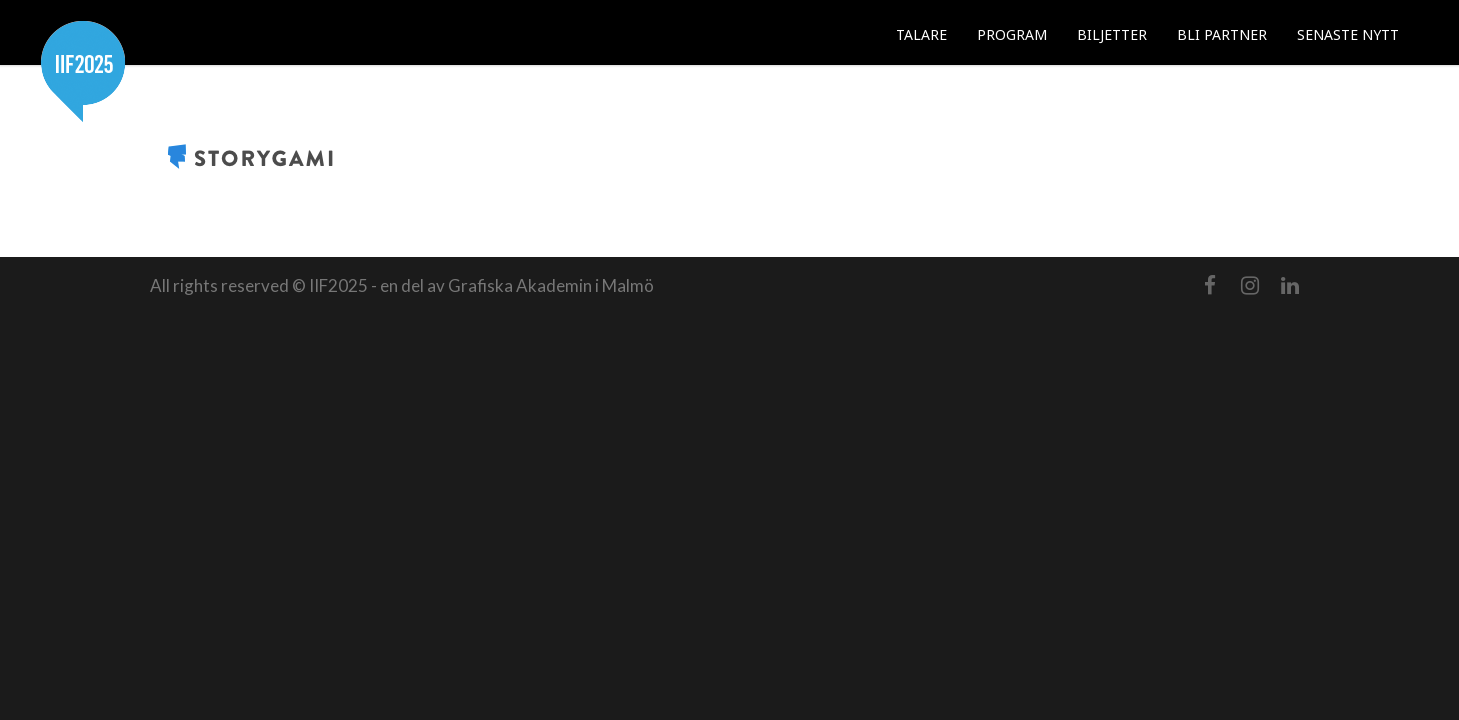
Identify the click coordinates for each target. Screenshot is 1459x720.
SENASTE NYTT (1348, 34)
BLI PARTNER (1222, 34)
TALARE (921, 34)
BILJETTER (1112, 34)
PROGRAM (1012, 34)
